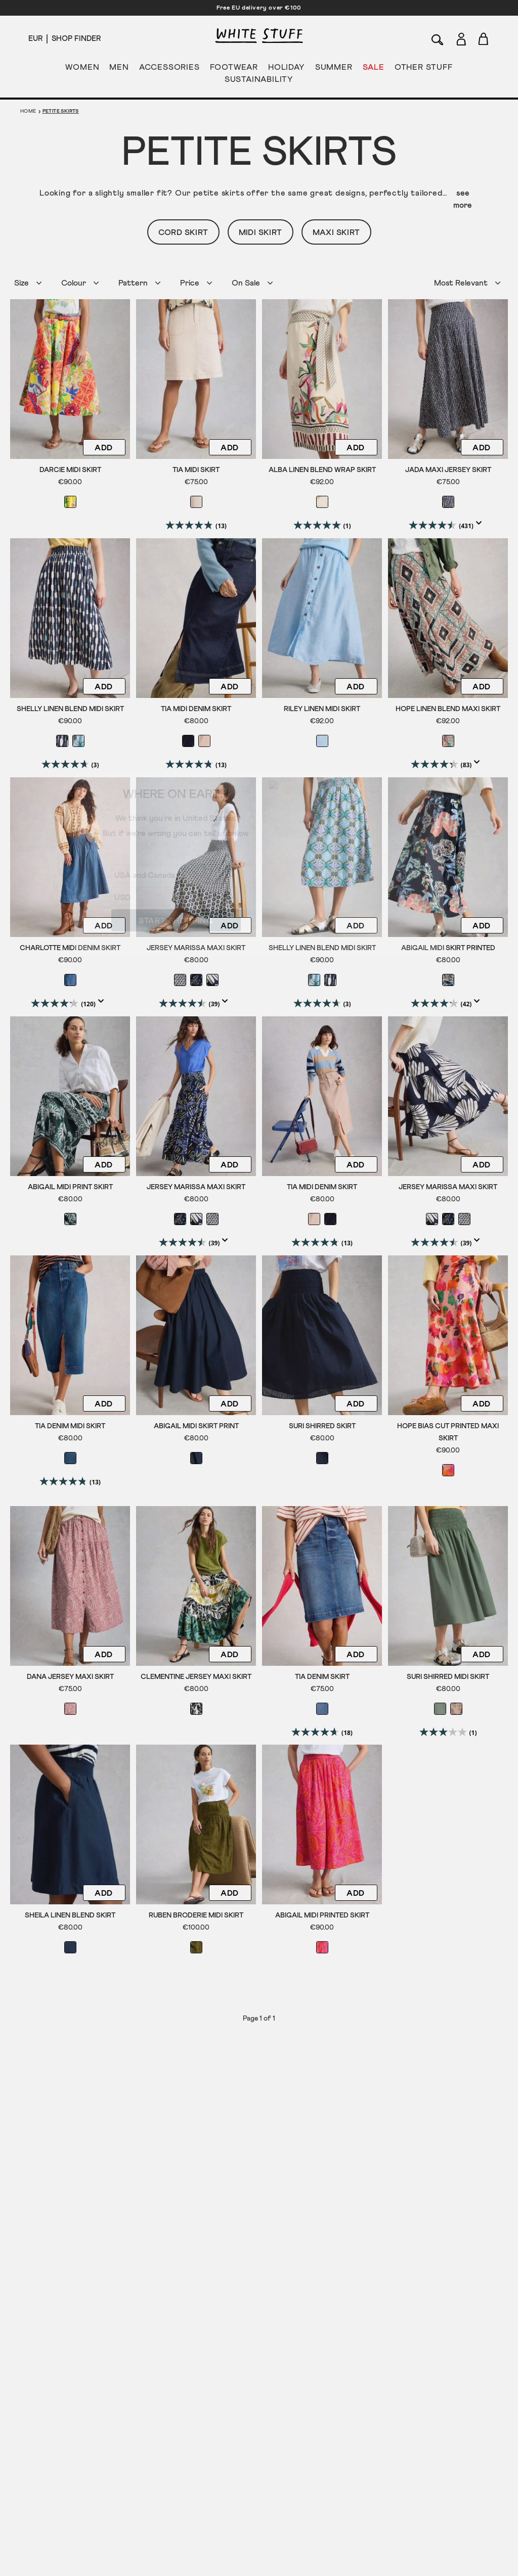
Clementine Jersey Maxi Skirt (196, 1674)
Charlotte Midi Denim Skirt (70, 947)
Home (28, 111)
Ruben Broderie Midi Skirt (196, 1913)
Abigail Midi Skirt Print (196, 1424)
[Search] (437, 38)
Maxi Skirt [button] (336, 232)
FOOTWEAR (233, 69)
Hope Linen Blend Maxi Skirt (448, 708)
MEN (119, 69)
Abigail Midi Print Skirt (70, 1185)
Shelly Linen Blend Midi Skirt (70, 708)
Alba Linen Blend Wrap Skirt (322, 470)
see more (462, 199)
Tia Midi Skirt (196, 470)
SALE (373, 69)
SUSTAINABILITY (259, 81)
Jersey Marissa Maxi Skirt (196, 947)
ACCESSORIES (169, 69)
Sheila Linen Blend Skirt (70, 1913)
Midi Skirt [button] (260, 232)
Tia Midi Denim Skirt (196, 708)
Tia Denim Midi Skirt (70, 1424)
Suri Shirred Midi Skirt (448, 1674)
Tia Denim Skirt (322, 1674)
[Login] (461, 37)
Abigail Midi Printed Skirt (322, 1913)
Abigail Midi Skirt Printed (448, 947)
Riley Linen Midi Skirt (322, 708)
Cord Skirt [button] (183, 232)
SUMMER (334, 69)
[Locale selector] (35, 38)
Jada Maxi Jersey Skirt (448, 470)
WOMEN (82, 69)
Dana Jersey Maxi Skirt (70, 1674)
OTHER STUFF (423, 69)
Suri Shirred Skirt (322, 1424)
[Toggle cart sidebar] (484, 38)
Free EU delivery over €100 (259, 8)
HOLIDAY (287, 69)
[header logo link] (259, 35)
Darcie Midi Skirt (70, 470)
